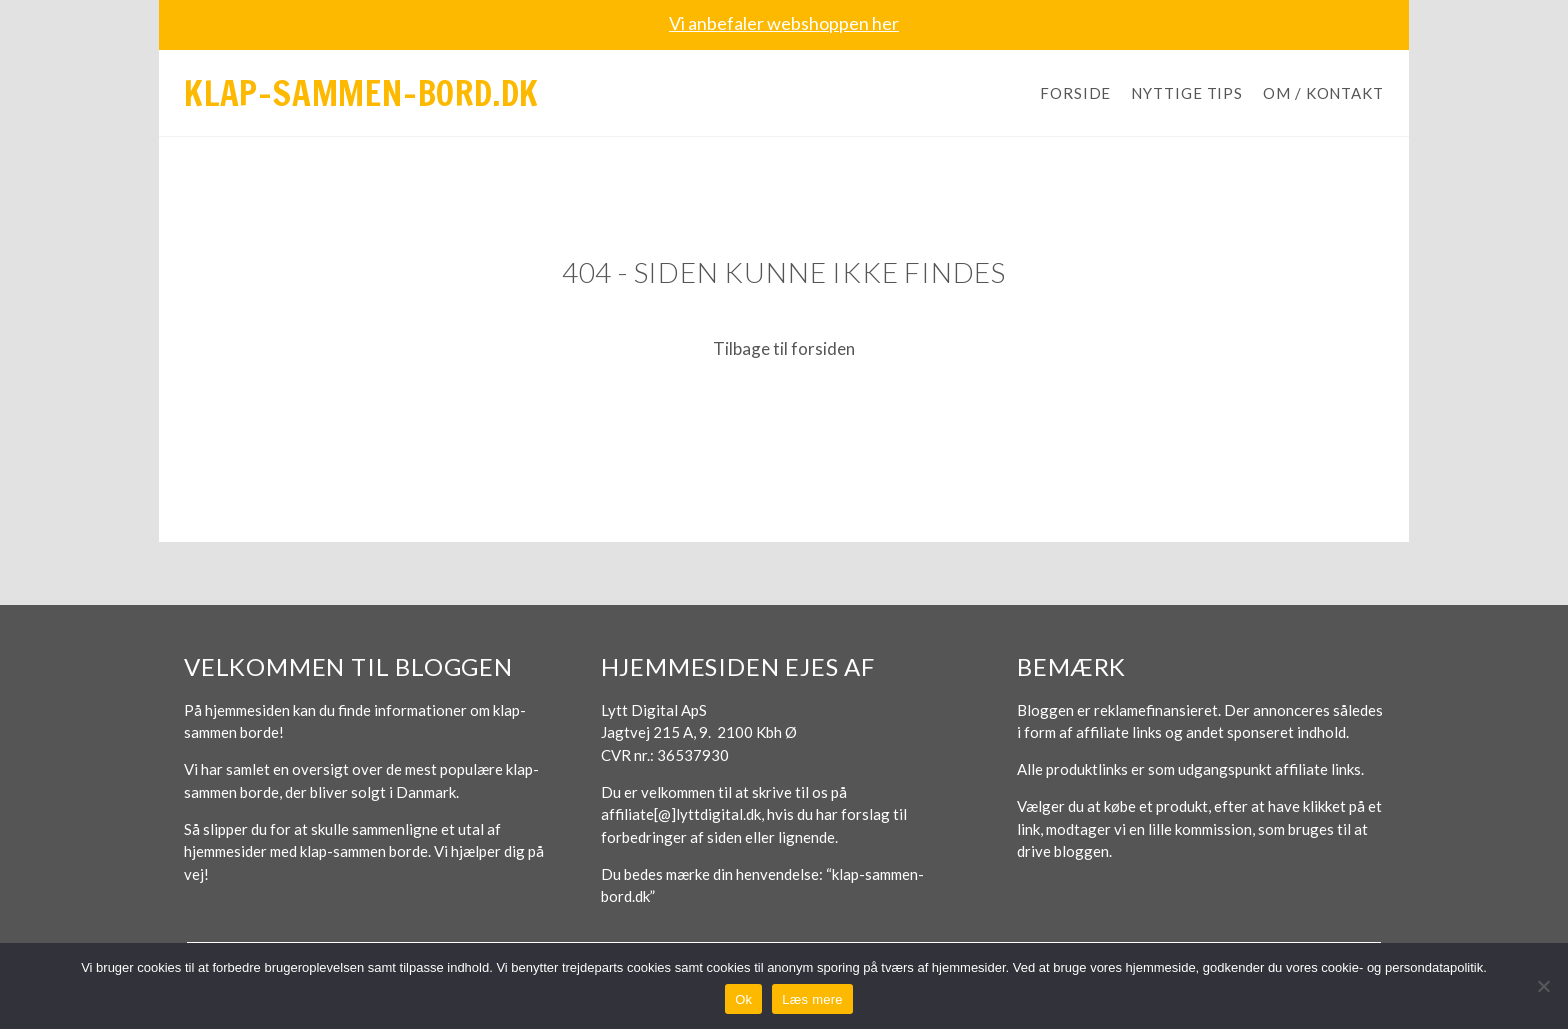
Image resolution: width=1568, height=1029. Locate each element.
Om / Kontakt (1323, 93)
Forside (1075, 93)
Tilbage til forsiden (784, 348)
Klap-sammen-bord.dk (361, 93)
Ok (743, 999)
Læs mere (812, 999)
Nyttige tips (1187, 93)
